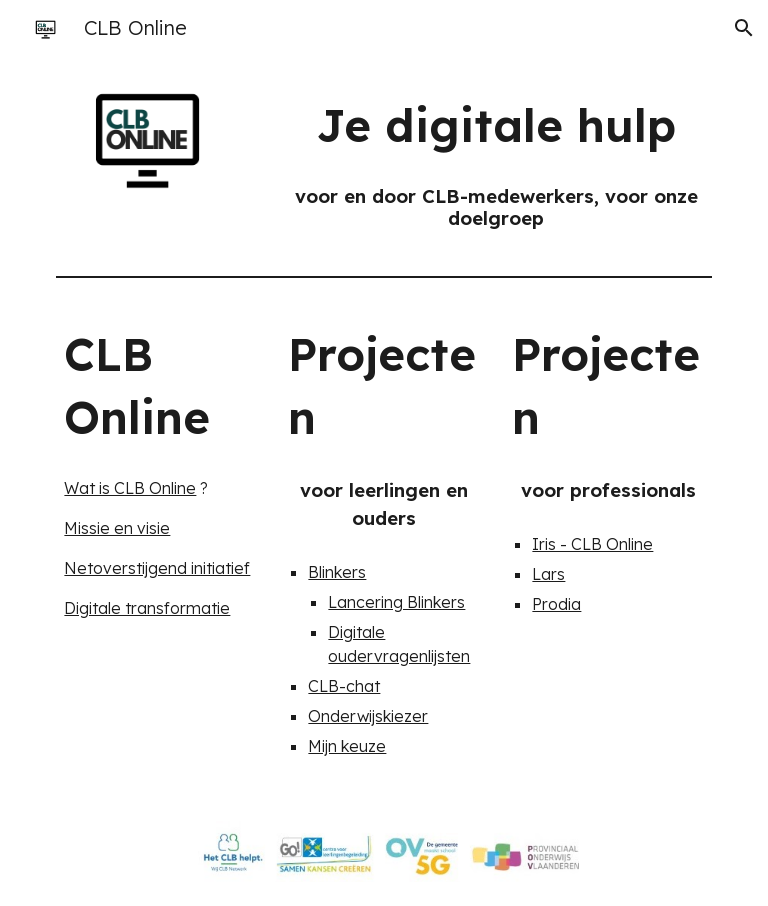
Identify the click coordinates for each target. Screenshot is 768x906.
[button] (744, 28)
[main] (495, 125)
